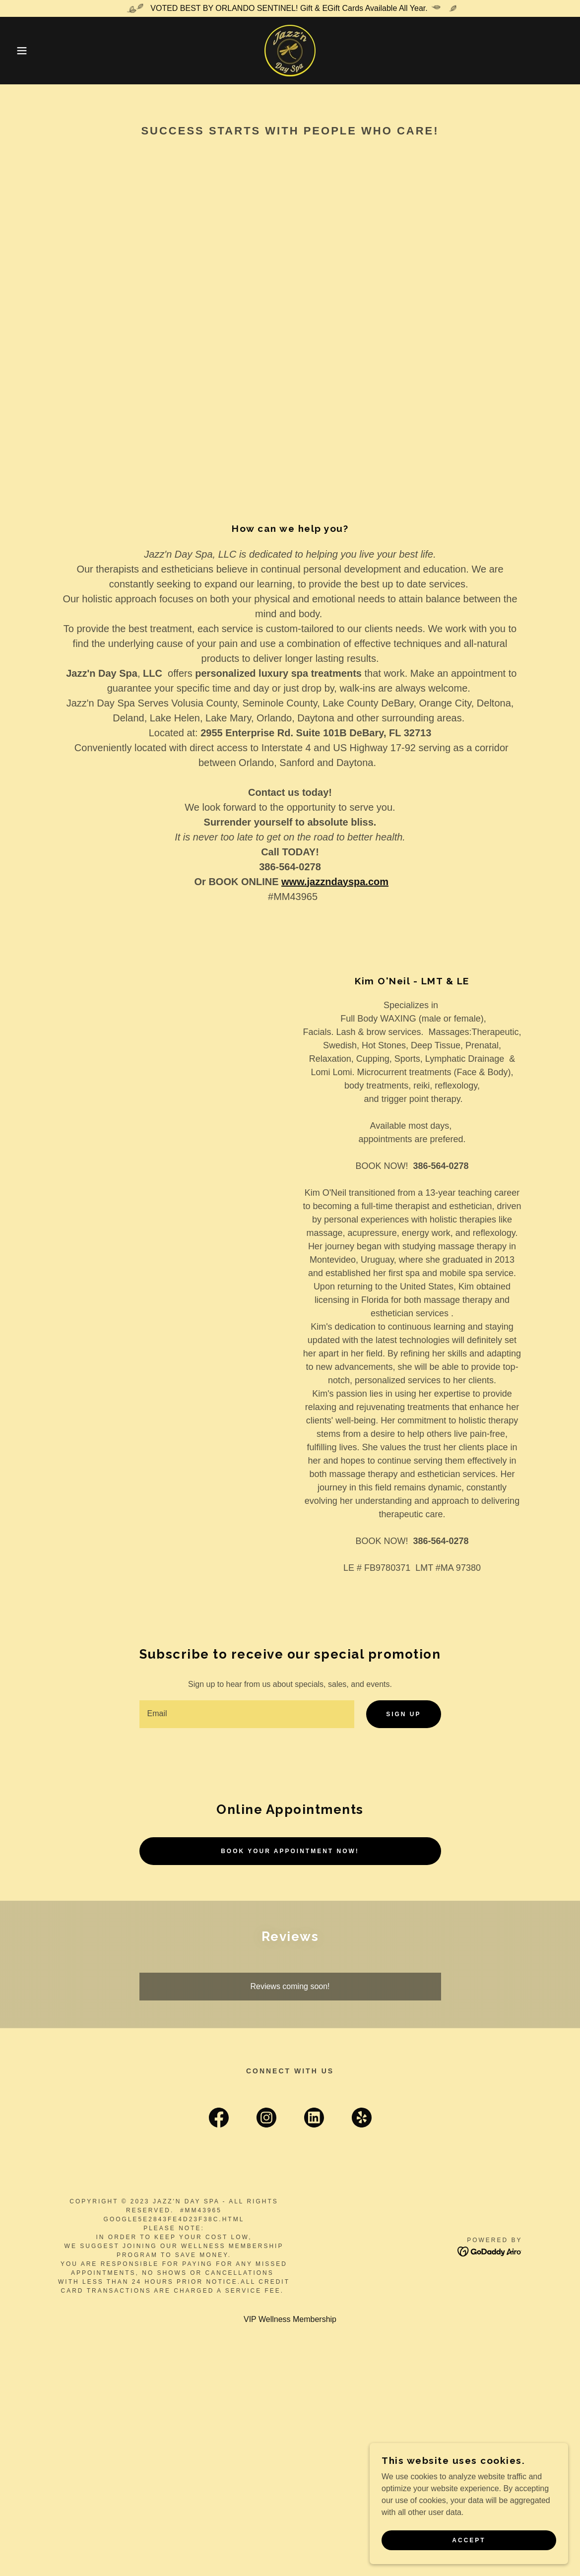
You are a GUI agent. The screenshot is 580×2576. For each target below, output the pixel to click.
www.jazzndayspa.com (334, 881)
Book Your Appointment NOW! (290, 1851)
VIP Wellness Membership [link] (290, 2319)
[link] (290, 50)
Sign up (403, 1714)
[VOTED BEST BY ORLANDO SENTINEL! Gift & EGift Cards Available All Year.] (290, 8)
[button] (29, 51)
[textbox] (247, 1714)
